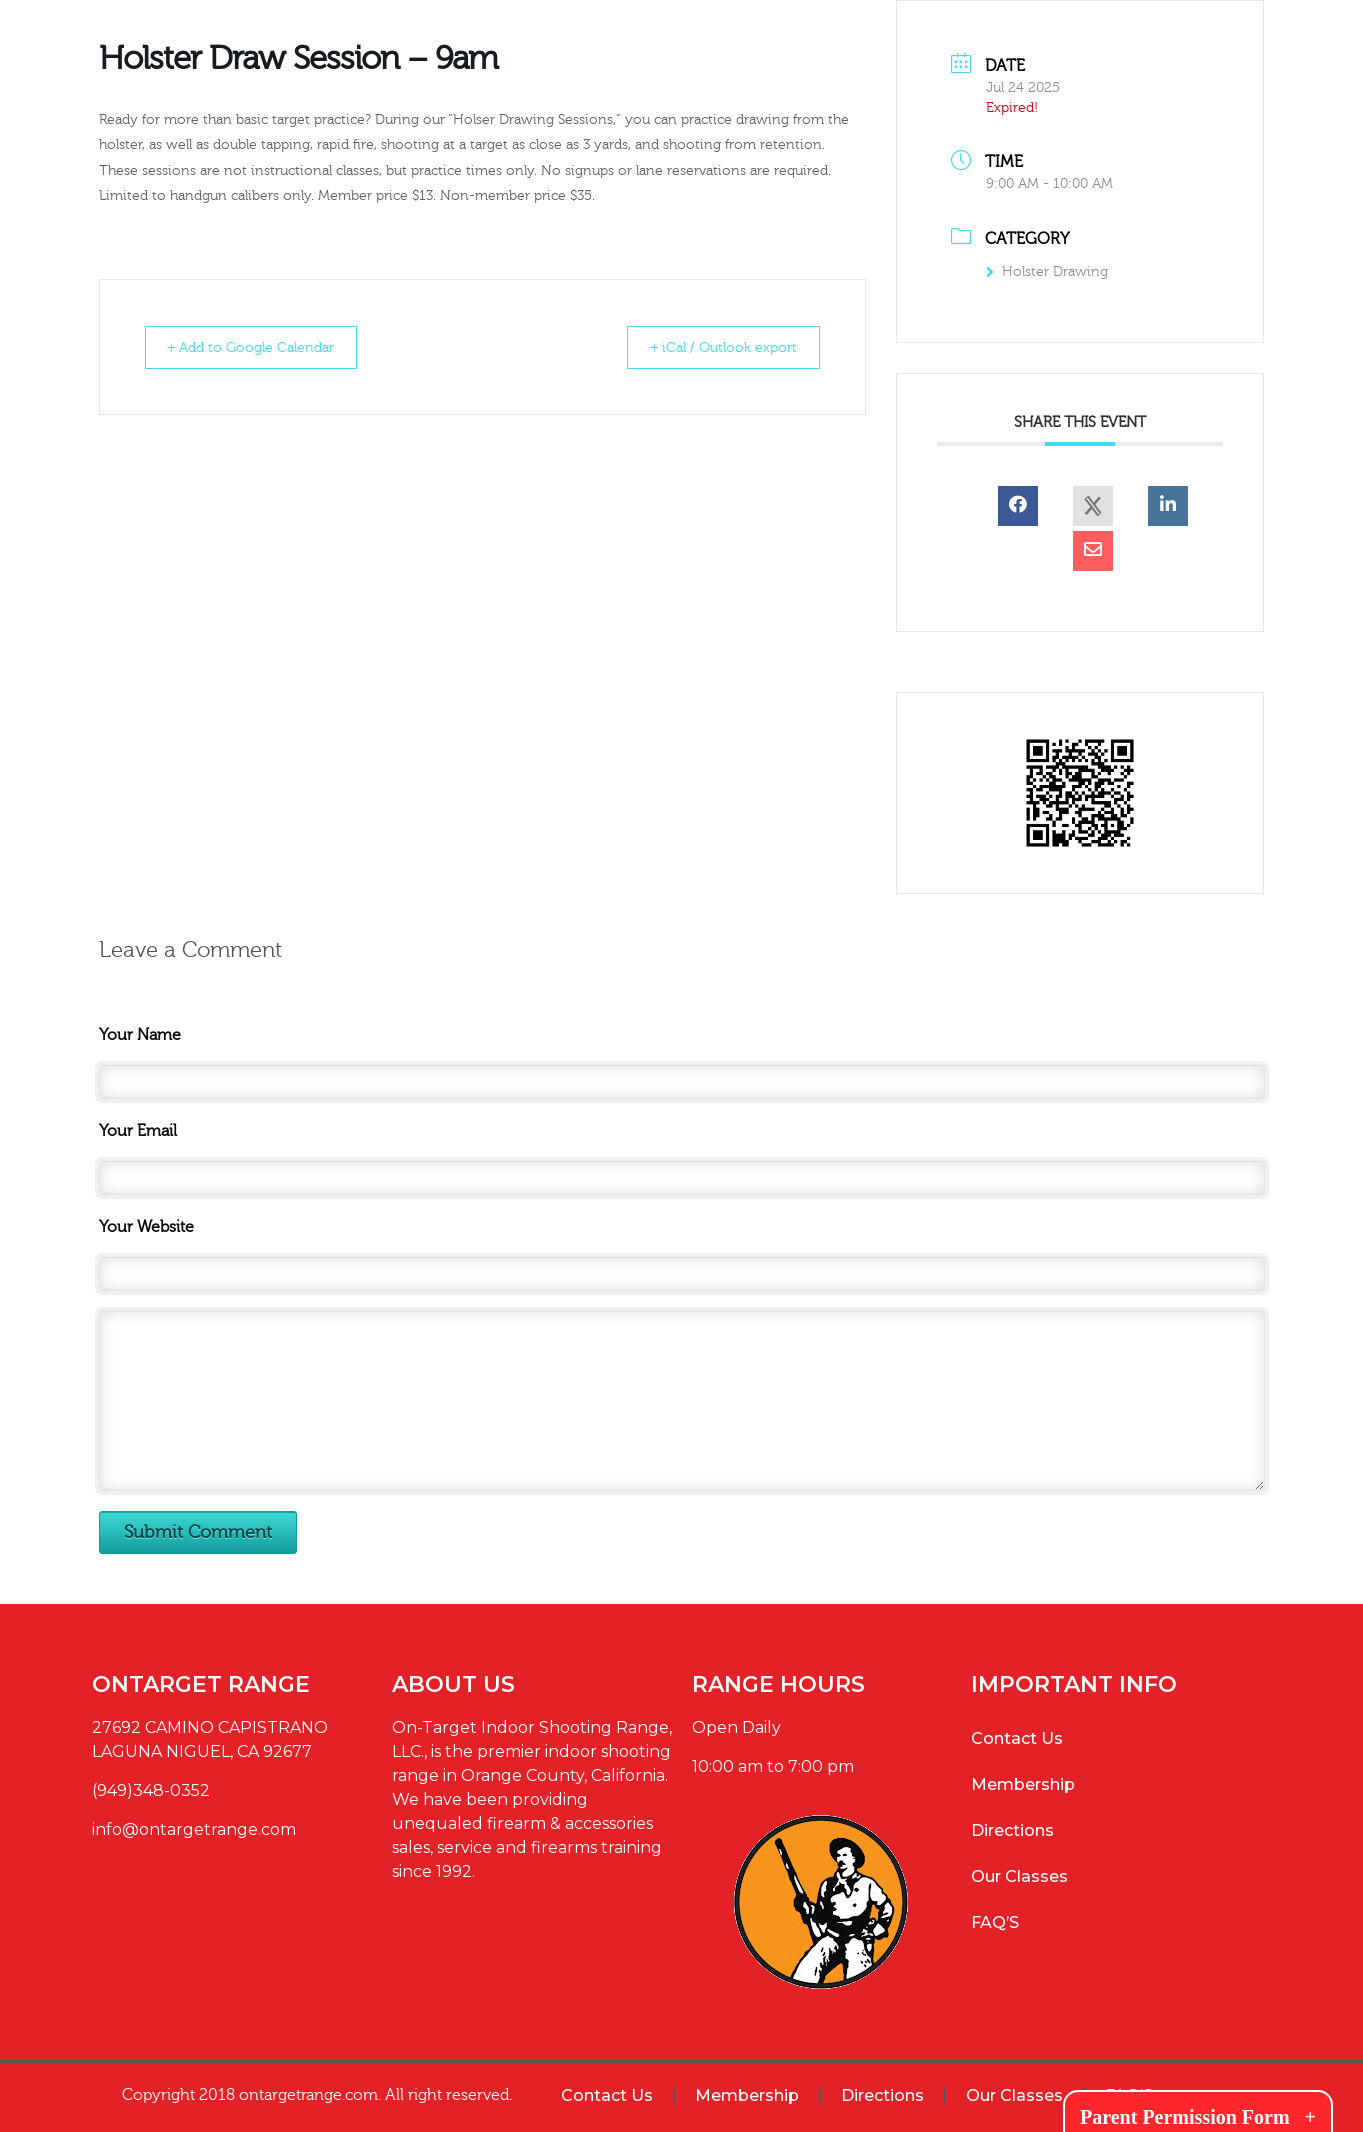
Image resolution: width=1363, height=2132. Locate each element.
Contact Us (1017, 1738)
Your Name (140, 1035)
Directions (1012, 1830)
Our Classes (1019, 1876)
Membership (1023, 1784)
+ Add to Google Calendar (263, 347)
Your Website (146, 1227)
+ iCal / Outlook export (714, 347)
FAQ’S (995, 1922)
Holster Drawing (1047, 272)
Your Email (138, 1131)
